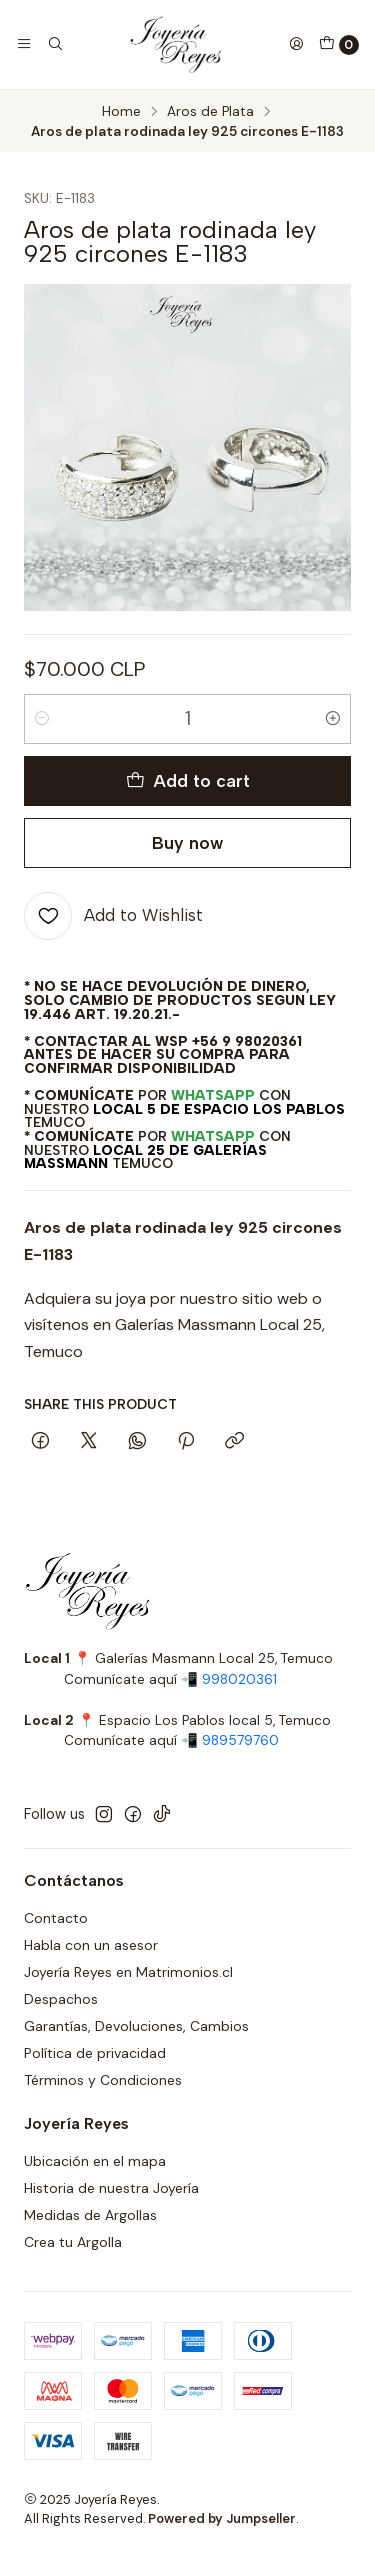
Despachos (61, 1999)
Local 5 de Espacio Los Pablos (219, 1109)
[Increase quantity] (333, 719)
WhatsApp (213, 1095)
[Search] (54, 44)
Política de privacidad (95, 2053)
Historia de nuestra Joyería (111, 2188)
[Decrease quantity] (42, 719)
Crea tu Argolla (73, 2242)
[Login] (296, 44)
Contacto (56, 1918)
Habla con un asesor (91, 1945)
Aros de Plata (210, 112)
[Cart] (339, 45)
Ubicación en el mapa (95, 2161)
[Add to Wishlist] (113, 916)
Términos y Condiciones (103, 2080)
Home (121, 112)
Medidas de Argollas (90, 2215)
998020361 (239, 1679)
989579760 (240, 1740)
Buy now (187, 842)
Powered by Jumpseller (222, 2518)
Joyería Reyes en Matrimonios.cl (128, 1972)
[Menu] (24, 44)
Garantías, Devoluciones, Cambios (136, 2026)
